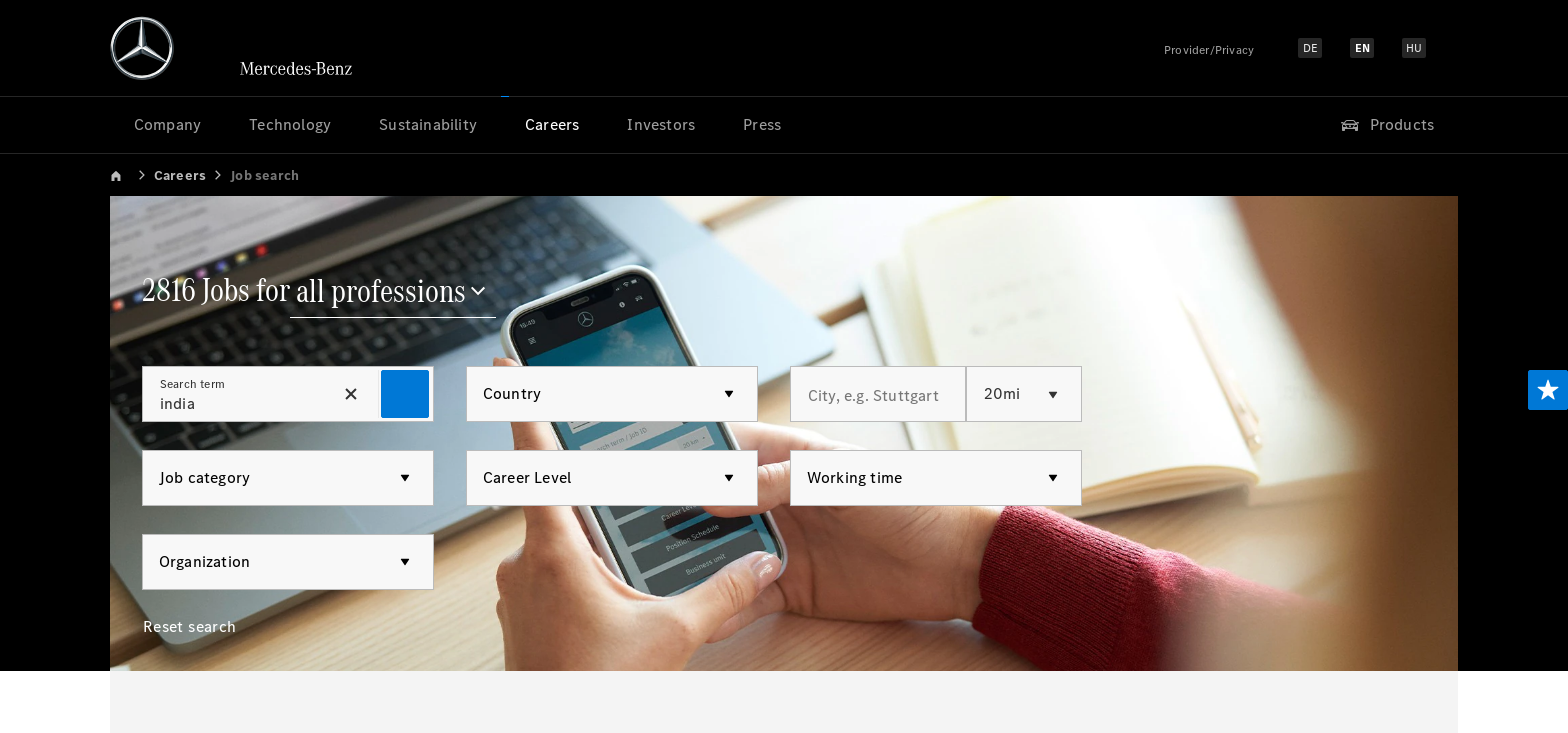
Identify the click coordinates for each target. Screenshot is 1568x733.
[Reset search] (190, 642)
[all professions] (393, 293)
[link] (130, 175)
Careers (180, 175)
